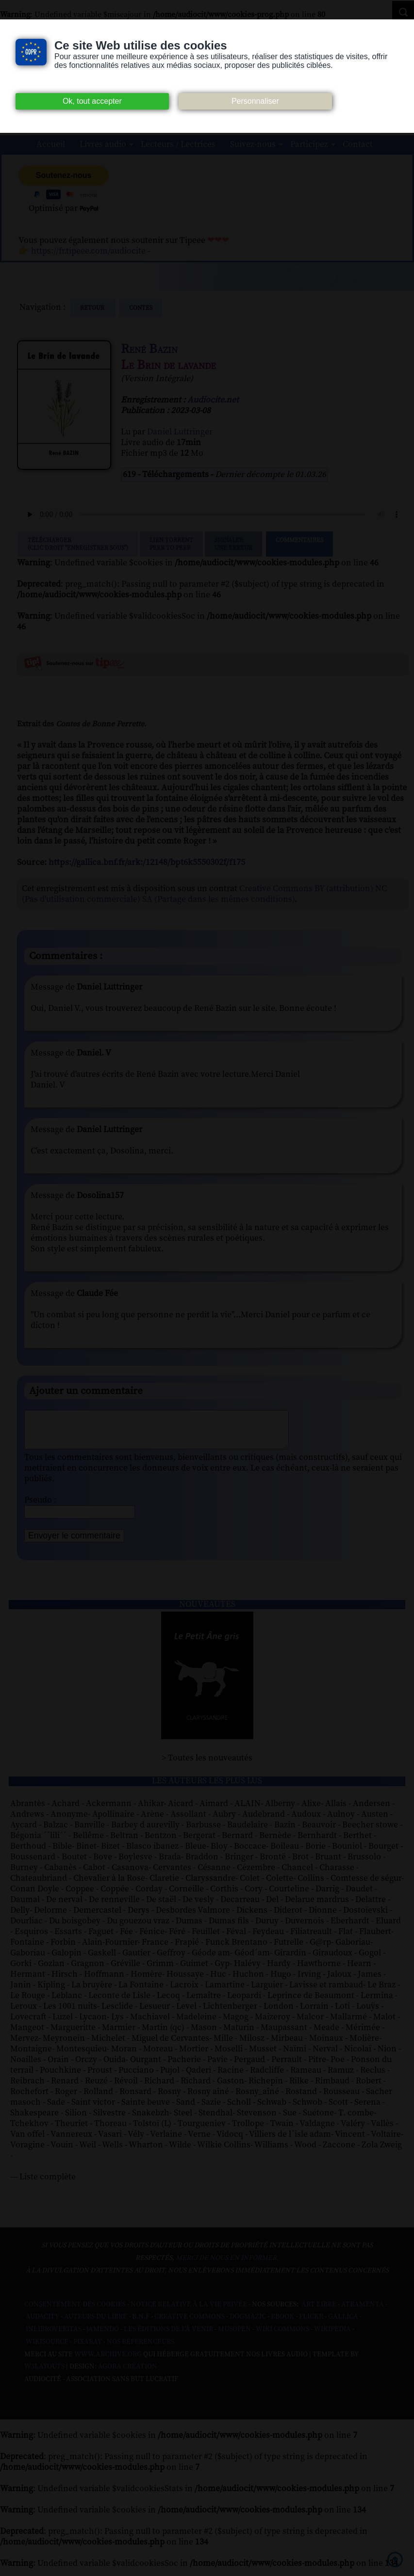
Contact (358, 144)
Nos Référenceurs (140, 2349)
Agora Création (127, 2373)
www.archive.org (108, 2361)
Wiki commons (282, 2336)
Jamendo (102, 2336)
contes (140, 308)
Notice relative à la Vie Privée (189, 2311)
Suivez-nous (253, 144)
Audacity (42, 2324)
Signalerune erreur (233, 544)
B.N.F (140, 2324)
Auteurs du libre (95, 2324)
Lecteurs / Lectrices (178, 144)
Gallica (343, 2324)
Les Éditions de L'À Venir (168, 2336)
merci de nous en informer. (227, 2265)
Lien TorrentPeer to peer (171, 544)
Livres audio (103, 144)
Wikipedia (332, 2336)
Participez (309, 144)
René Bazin (149, 349)
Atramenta (362, 2311)
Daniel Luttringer (180, 432)
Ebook (282, 2324)
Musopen (234, 2336)
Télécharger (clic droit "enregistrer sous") (78, 544)
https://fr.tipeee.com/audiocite (88, 251)
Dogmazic (248, 2324)
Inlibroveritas (54, 2336)
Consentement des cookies (75, 2311)
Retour (93, 308)
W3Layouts (44, 2373)
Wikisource (47, 2349)
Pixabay (87, 2349)
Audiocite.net (213, 400)
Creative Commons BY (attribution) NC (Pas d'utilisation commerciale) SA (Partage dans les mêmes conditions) (204, 894)
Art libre (318, 2311)
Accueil (50, 144)
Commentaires (299, 544)
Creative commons (189, 2324)
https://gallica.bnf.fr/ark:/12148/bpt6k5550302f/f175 (147, 862)
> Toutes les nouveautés (207, 1765)
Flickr (311, 2324)
